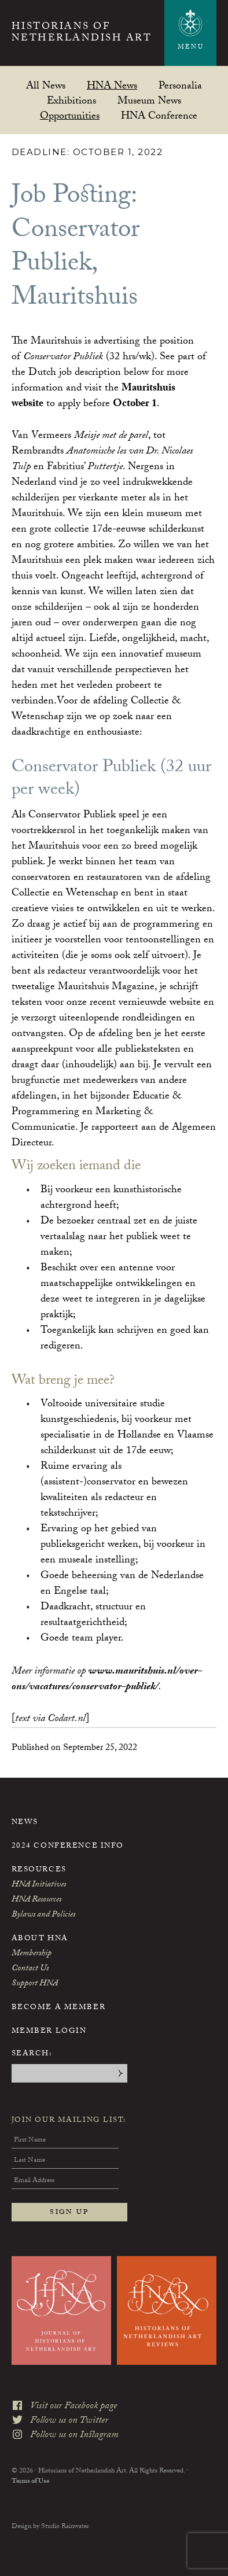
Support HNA (35, 1984)
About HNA (40, 1939)
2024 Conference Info (68, 1846)
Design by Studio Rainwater (50, 2524)
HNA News (112, 85)
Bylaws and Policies (43, 1915)
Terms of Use (30, 2479)
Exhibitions (71, 100)
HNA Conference (159, 115)
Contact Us (30, 1969)
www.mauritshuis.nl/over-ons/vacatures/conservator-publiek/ (107, 1680)
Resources (39, 1870)
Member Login (49, 2031)
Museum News (149, 100)
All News (45, 85)
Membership (32, 1954)
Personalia (180, 85)
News (25, 1822)
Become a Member (58, 2008)
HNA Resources (36, 1900)
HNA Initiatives (39, 1885)
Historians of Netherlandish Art (82, 34)
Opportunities (70, 115)
